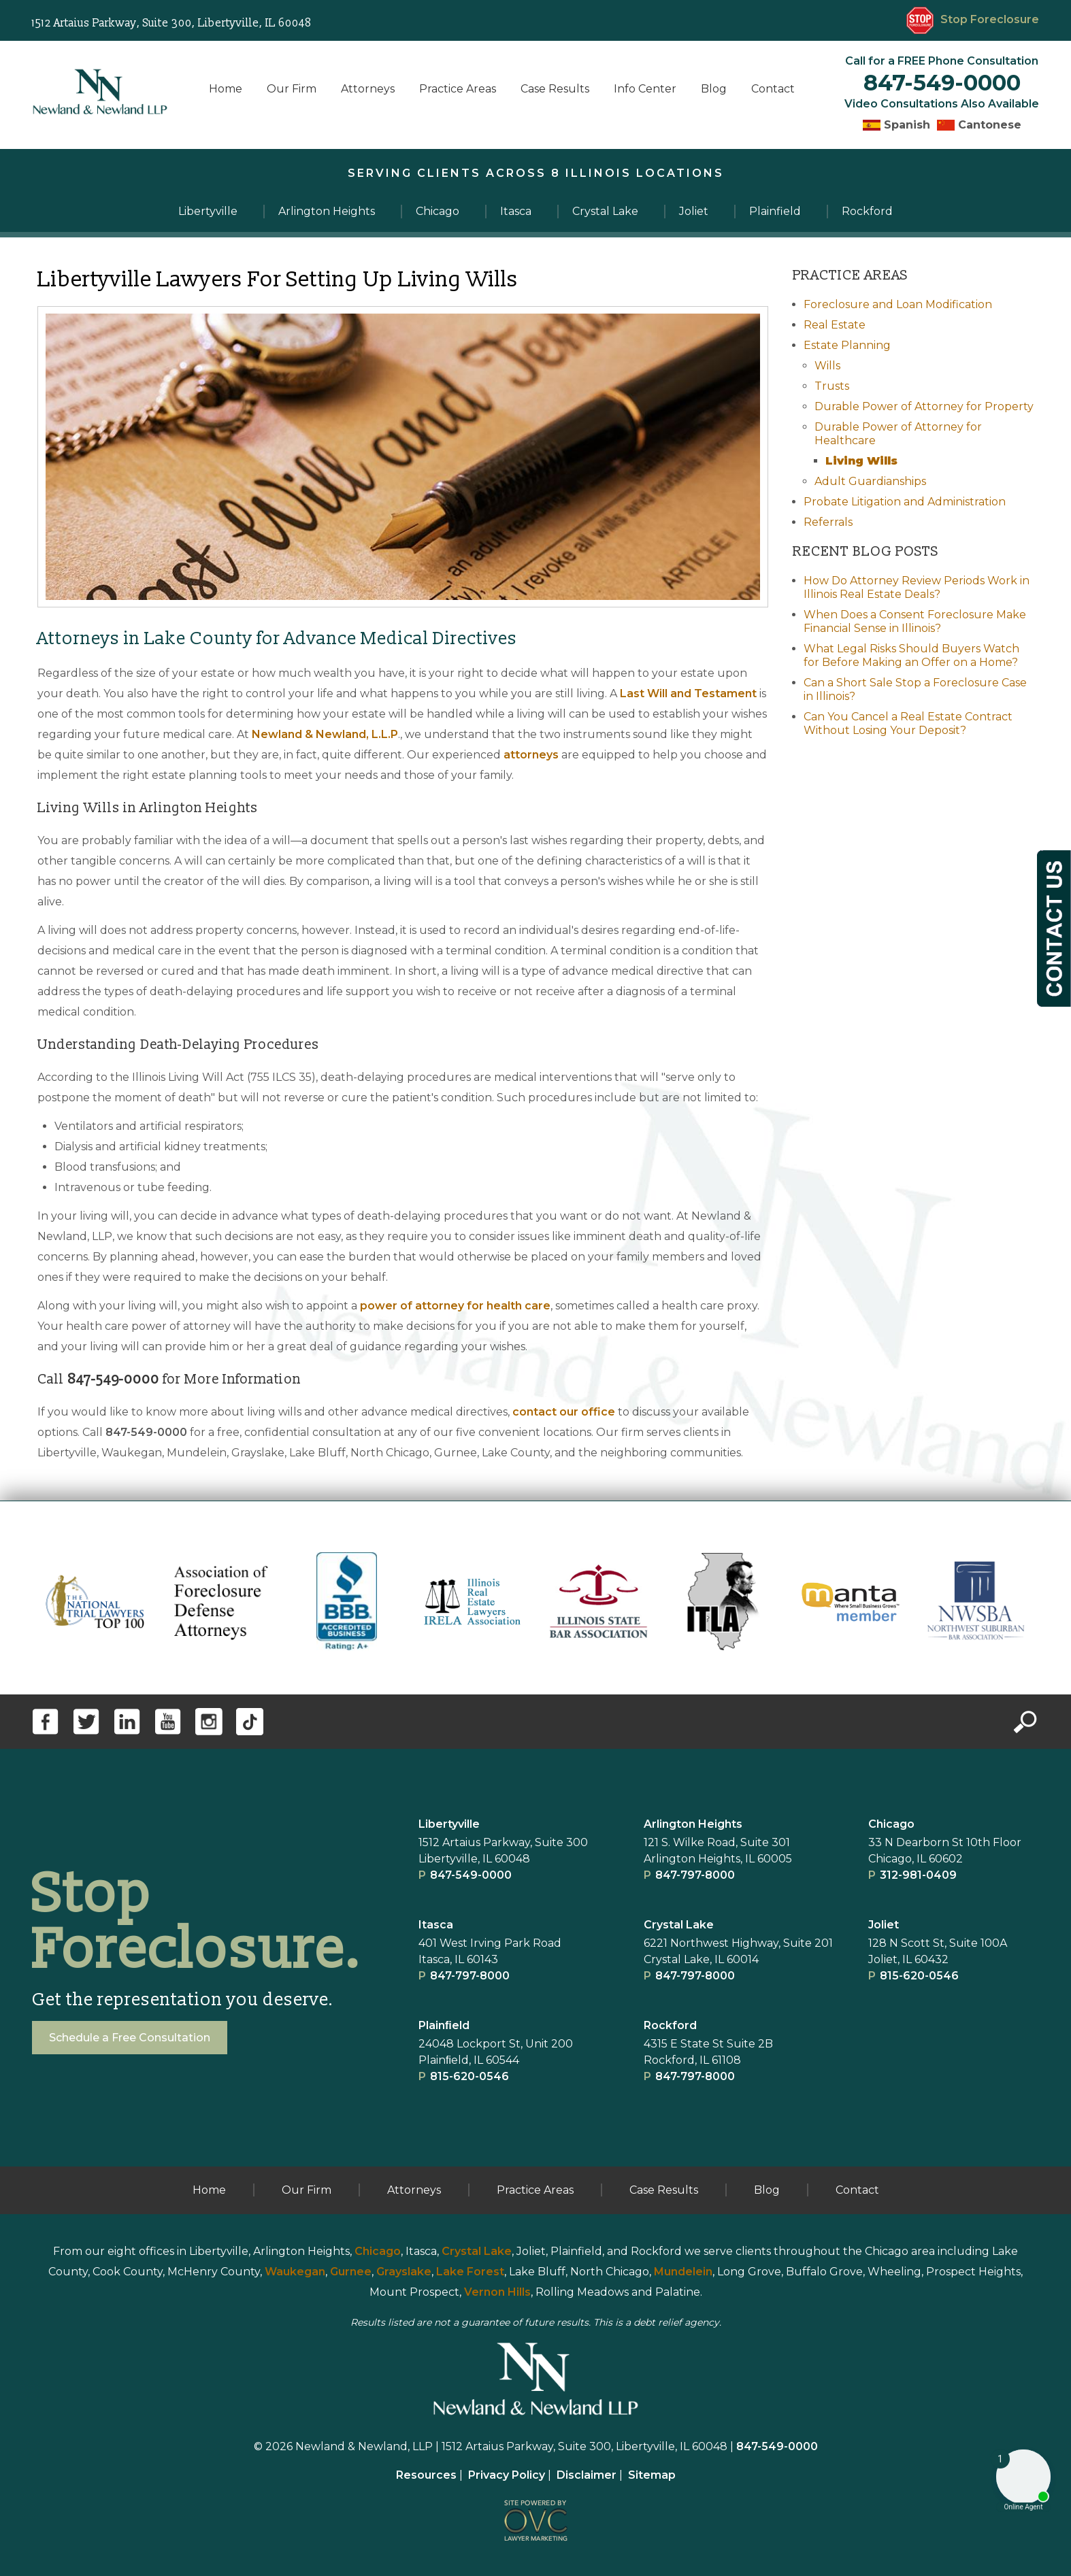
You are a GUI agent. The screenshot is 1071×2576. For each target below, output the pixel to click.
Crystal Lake (679, 1924)
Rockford (670, 2025)
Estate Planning (847, 345)
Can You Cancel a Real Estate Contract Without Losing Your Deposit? (908, 723)
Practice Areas (457, 88)
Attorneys (368, 88)
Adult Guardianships (870, 481)
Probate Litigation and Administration (905, 501)
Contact (773, 88)
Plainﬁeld (443, 2025)
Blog (714, 88)
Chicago (891, 1824)
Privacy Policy (506, 2475)
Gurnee (351, 2271)
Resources (426, 2475)
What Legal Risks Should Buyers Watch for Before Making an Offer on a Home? (911, 655)
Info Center (645, 88)
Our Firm (291, 88)
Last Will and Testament (688, 693)
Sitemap (652, 2475)
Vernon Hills (497, 2292)
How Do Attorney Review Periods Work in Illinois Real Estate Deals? (916, 587)
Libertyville (449, 1824)
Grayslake (403, 2271)
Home (225, 88)
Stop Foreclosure (972, 19)
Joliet (883, 1924)
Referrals (828, 522)
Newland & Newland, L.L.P (325, 734)
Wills (827, 365)
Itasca (435, 1924)
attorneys (531, 754)
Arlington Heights (693, 1824)
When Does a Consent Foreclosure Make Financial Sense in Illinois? (915, 621)
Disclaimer (586, 2475)
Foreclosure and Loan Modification (898, 304)
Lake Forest (470, 2271)
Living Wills (861, 460)
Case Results (555, 88)
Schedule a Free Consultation (129, 2037)
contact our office (563, 1411)
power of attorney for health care (455, 1305)
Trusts (831, 386)
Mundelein (683, 2271)
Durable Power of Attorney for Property (924, 406)
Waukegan (295, 2271)
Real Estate (835, 324)
